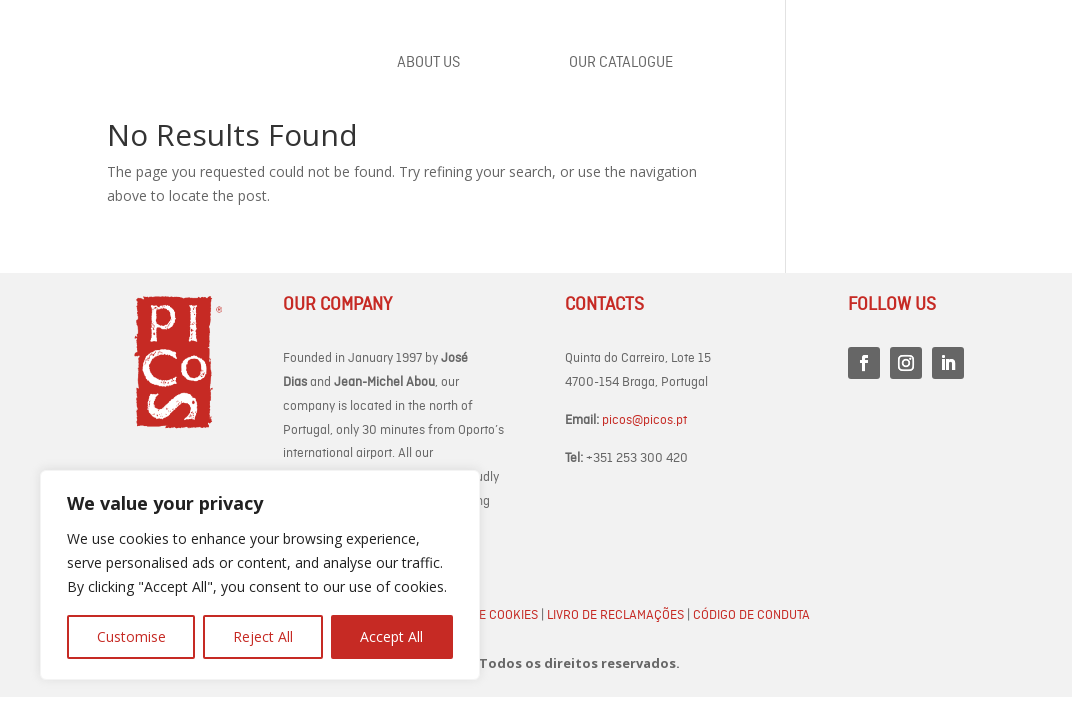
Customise (131, 636)
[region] (260, 575)
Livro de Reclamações (615, 615)
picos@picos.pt (644, 420)
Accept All (391, 636)
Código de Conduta (751, 615)
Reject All (263, 636)
